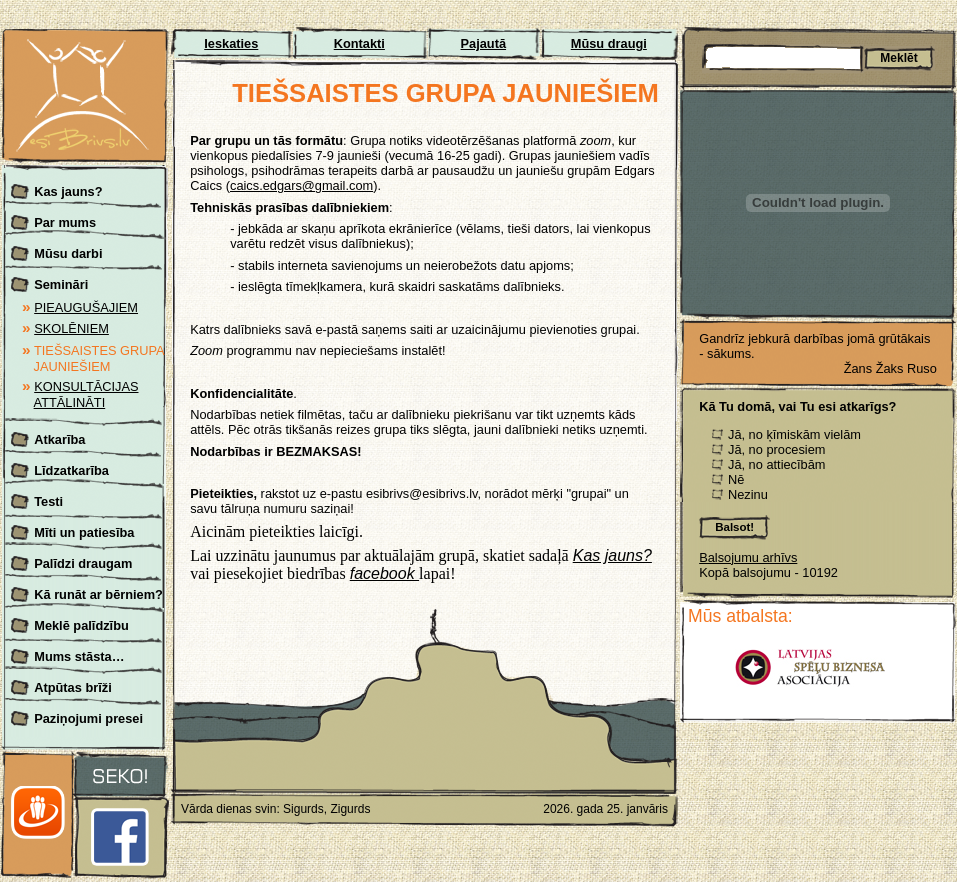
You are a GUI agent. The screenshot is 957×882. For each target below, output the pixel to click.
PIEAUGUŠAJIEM (86, 307)
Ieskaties (231, 43)
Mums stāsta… (79, 656)
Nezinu (748, 494)
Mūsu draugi (609, 43)
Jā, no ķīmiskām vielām (794, 434)
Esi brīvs (85, 40)
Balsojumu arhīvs (748, 557)
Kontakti (359, 43)
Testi (48, 501)
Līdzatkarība (71, 470)
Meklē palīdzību (81, 625)
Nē (736, 479)
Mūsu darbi (68, 253)
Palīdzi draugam (83, 563)
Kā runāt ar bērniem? (98, 594)
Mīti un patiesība (84, 532)
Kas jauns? (68, 191)
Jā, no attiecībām (776, 464)
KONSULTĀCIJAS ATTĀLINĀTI (86, 394)
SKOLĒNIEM (71, 328)
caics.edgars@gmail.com (301, 185)
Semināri (61, 284)
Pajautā (484, 43)
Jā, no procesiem (776, 449)
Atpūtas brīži (73, 687)
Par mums (65, 222)
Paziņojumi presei (88, 718)
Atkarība (59, 439)
